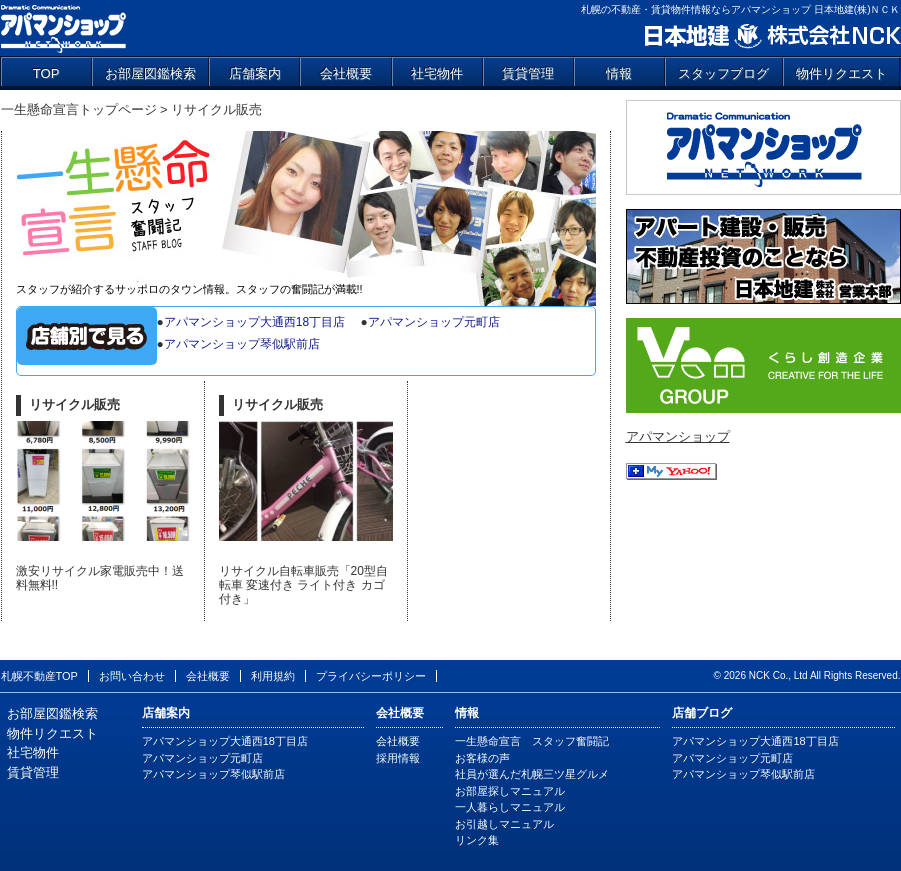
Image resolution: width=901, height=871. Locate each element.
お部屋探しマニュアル (510, 791)
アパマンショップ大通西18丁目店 (254, 322)
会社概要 (346, 73)
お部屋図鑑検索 (150, 73)
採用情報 (398, 758)
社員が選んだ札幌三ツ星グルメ (532, 774)
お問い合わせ (132, 676)
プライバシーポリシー (371, 676)
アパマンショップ (63, 28)
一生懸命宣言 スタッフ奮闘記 (306, 206)
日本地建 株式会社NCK (771, 36)
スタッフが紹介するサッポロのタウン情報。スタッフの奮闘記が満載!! (189, 289)
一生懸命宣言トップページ (79, 109)
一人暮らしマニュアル (510, 807)
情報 (619, 73)
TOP (46, 73)
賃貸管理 (528, 73)
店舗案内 (255, 73)
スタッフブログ (723, 73)
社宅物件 (437, 73)
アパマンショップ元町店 (434, 322)
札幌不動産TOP (39, 676)
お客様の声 (482, 758)
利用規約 (273, 676)
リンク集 (477, 840)
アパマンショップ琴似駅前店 (242, 344)
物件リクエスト (841, 73)
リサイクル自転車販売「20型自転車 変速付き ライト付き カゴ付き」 (303, 585)
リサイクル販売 (74, 404)
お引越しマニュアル (504, 824)
